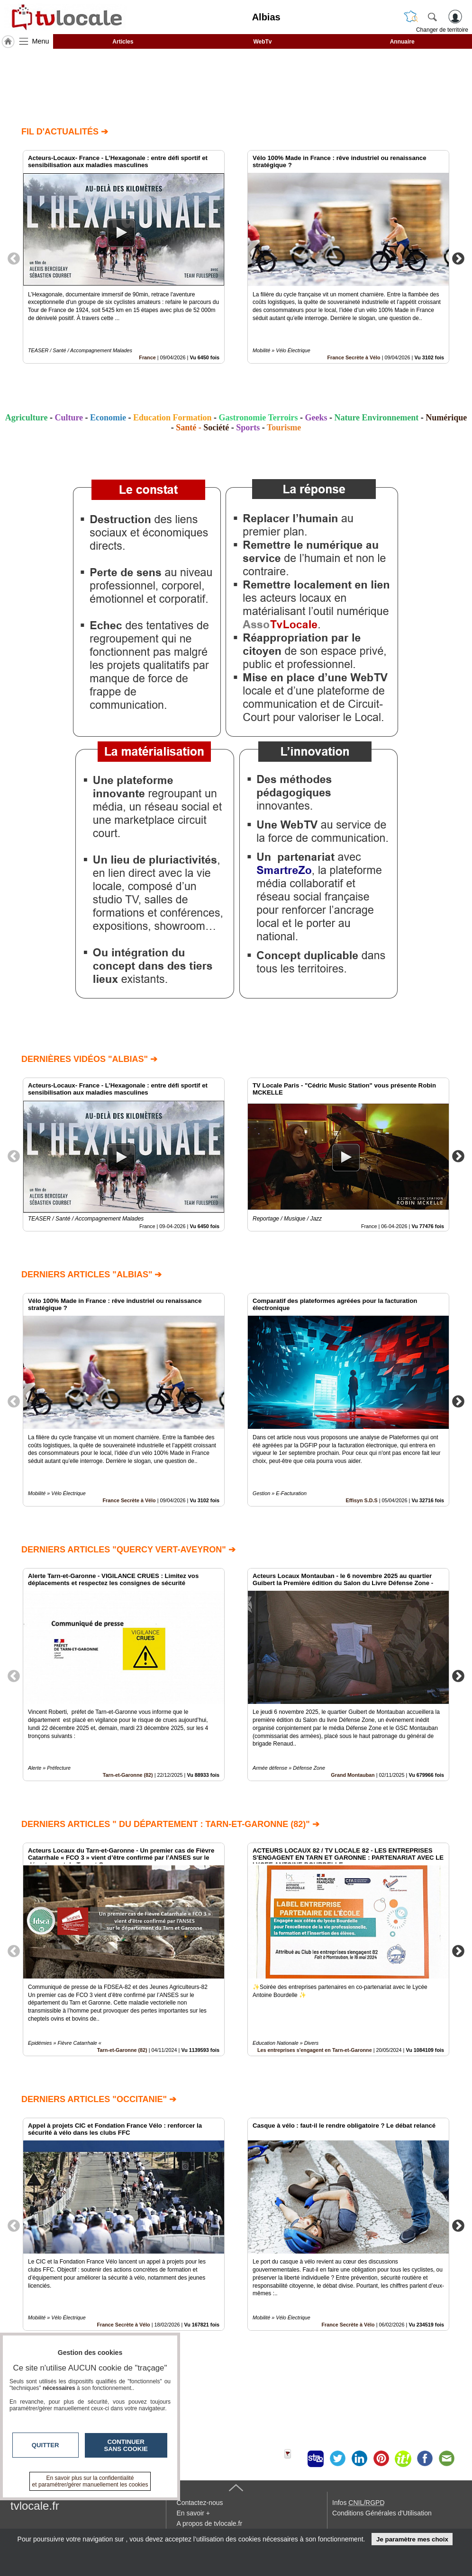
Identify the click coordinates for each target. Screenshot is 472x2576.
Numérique (446, 417)
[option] (124, 257)
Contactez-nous (200, 2502)
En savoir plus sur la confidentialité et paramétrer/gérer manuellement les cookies (90, 2481)
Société (216, 427)
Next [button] (458, 258)
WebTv (262, 41)
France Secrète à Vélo (353, 357)
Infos (358, 2502)
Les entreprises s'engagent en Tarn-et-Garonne (314, 2050)
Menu (40, 41)
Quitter (45, 2445)
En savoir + (193, 2513)
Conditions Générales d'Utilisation (382, 2513)
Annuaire (402, 41)
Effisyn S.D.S (362, 1500)
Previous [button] (14, 258)
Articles (122, 41)
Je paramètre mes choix (412, 2539)
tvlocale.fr (34, 2505)
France (147, 357)
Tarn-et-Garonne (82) (128, 1775)
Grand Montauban (352, 1775)
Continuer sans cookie (126, 2445)
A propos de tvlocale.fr (210, 2523)
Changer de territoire (442, 30)
